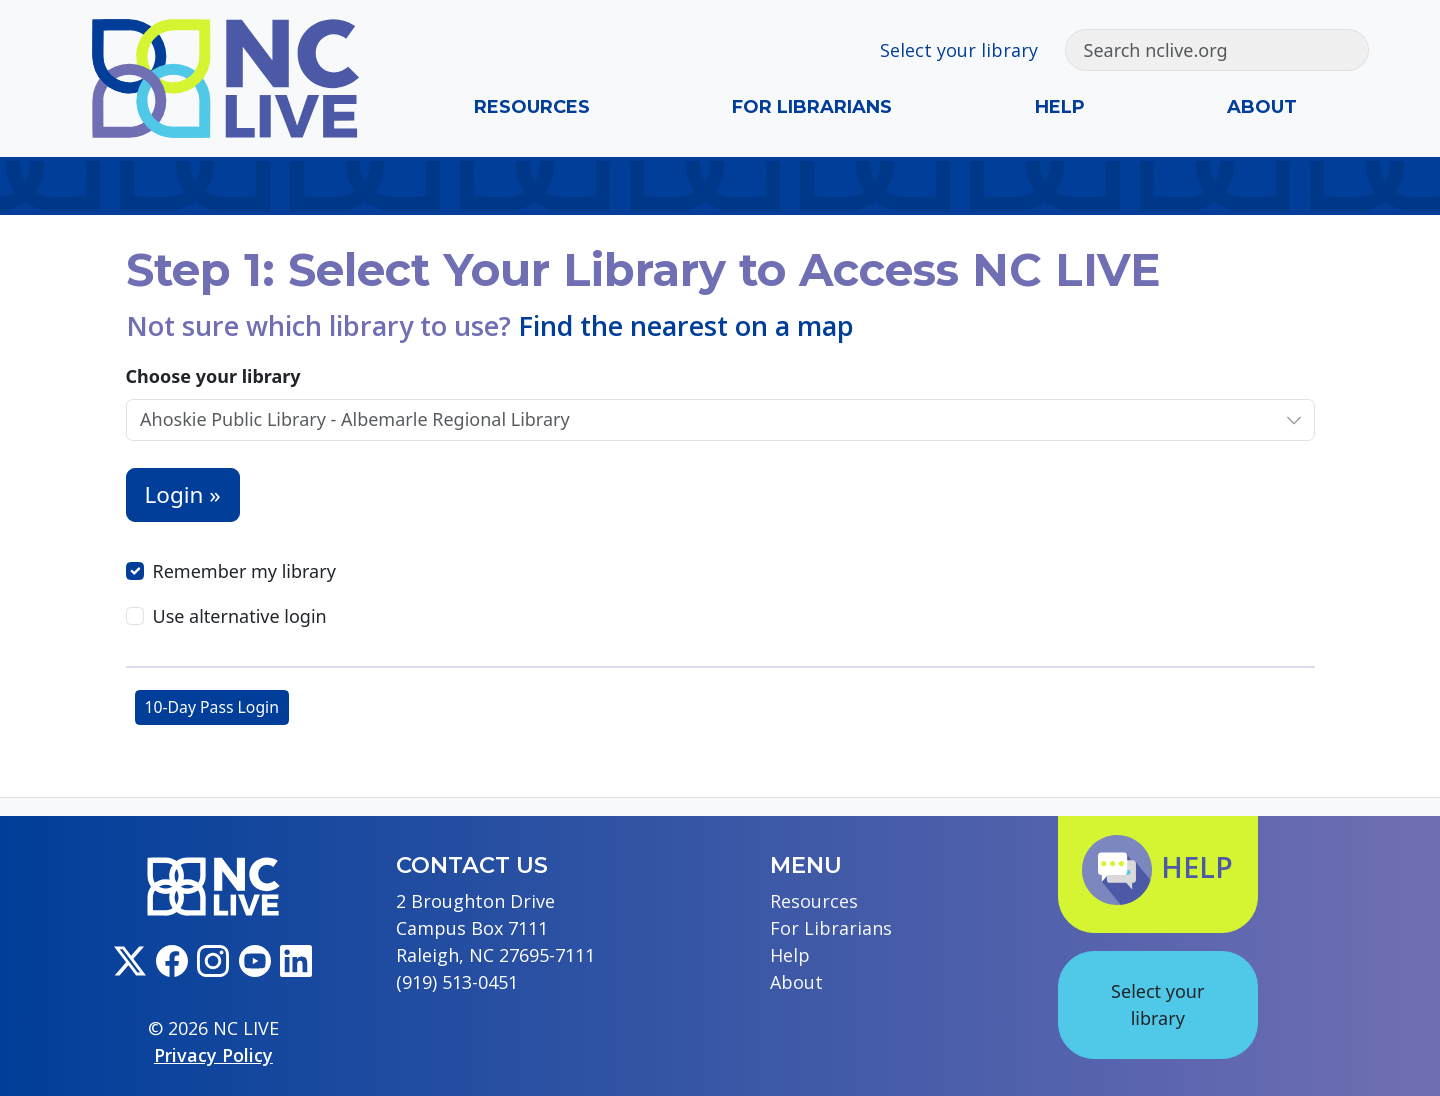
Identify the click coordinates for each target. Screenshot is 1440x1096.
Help (1060, 107)
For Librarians (812, 107)
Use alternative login (240, 616)
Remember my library (244, 571)
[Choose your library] (700, 419)
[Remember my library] (135, 571)
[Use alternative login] (135, 616)
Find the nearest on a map (686, 325)
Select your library (959, 50)
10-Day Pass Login (212, 707)
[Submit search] (1347, 50)
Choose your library (213, 376)
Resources (532, 107)
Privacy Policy (213, 1055)
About (1262, 107)
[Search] (1196, 50)
